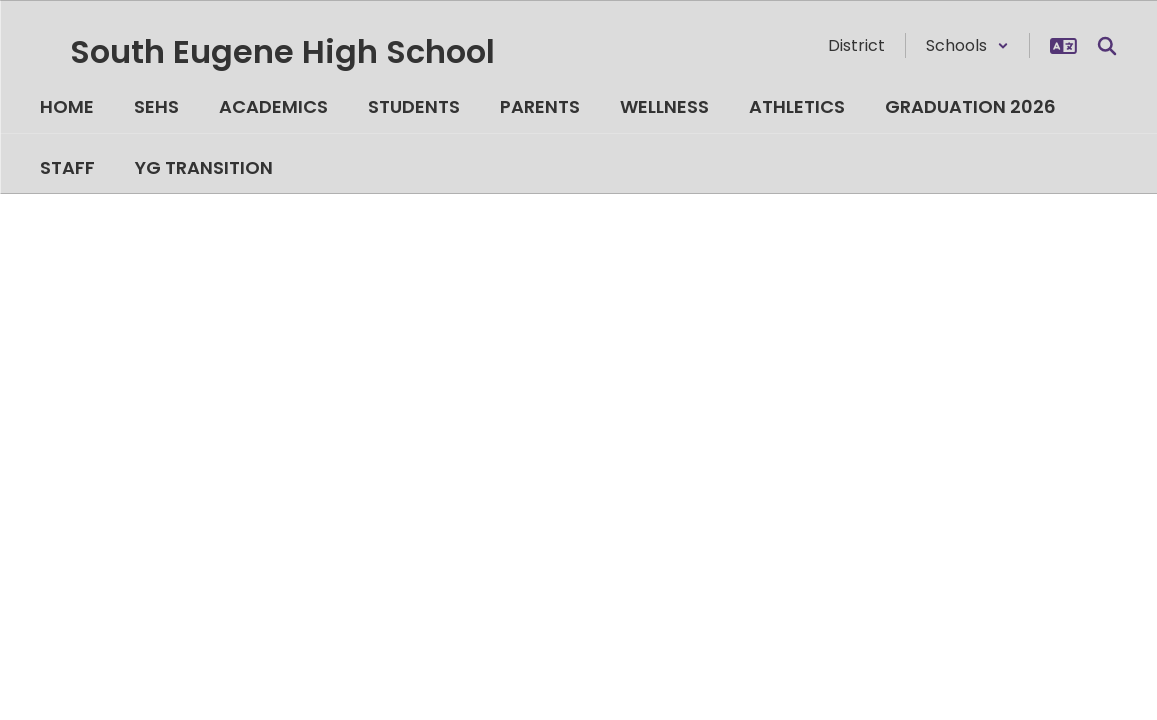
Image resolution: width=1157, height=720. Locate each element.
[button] (967, 45)
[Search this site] (1107, 46)
